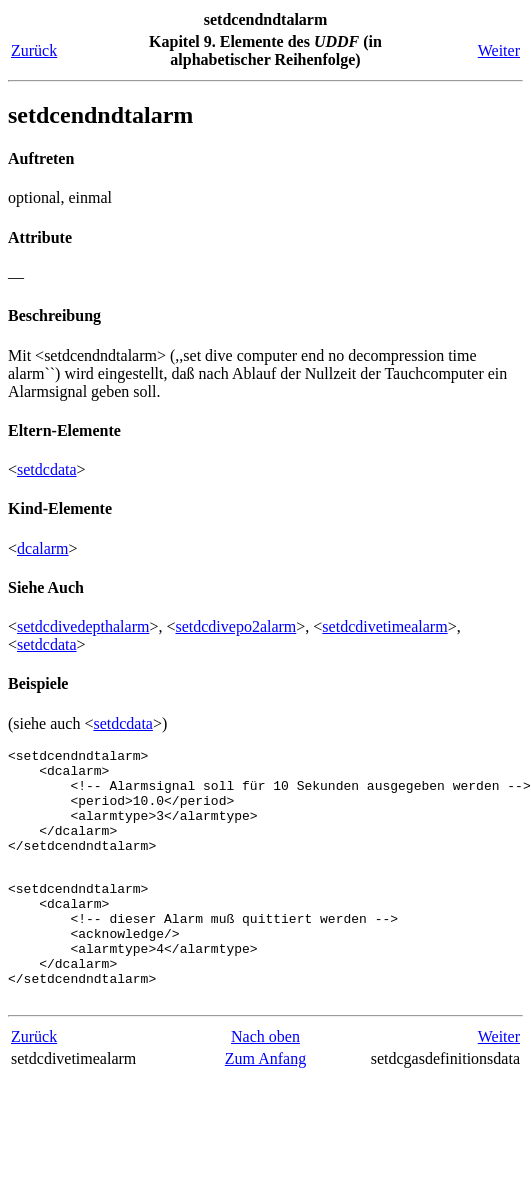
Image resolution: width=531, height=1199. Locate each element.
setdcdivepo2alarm (235, 626)
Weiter (499, 50)
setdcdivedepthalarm (83, 626)
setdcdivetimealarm (384, 626)
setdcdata (47, 469)
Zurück (34, 50)
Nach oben (265, 1084)
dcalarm (43, 548)
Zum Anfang (265, 1106)
